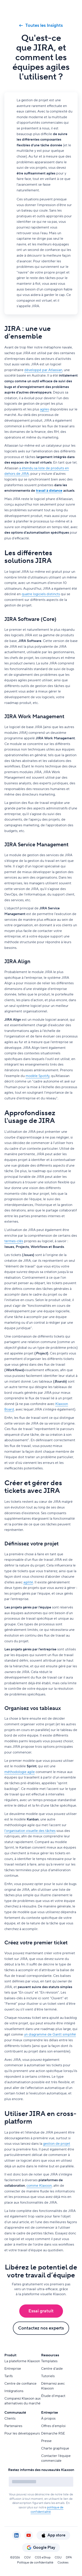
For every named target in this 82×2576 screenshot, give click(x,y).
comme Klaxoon (39, 2185)
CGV (27, 2558)
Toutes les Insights (41, 25)
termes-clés (13, 1241)
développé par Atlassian (43, 370)
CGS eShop (43, 2558)
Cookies (63, 2563)
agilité (28, 1582)
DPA (69, 2558)
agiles (44, 409)
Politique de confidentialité (35, 2563)
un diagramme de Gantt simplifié (50, 2034)
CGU (58, 2558)
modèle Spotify (37, 1076)
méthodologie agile (19, 1772)
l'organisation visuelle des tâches (30, 1831)
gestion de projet (56, 2143)
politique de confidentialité (47, 2509)
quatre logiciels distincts (41, 594)
